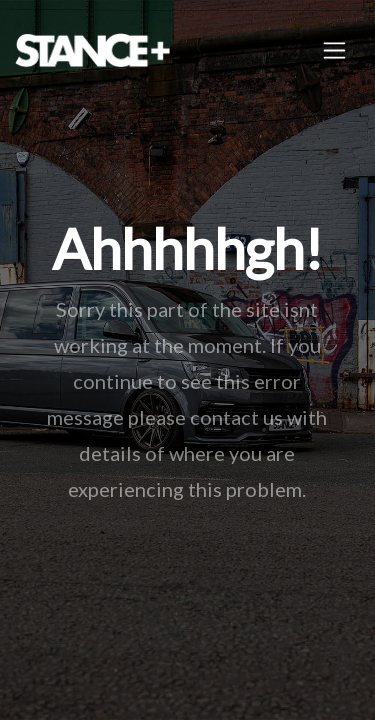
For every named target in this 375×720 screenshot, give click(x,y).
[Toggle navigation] (334, 50)
